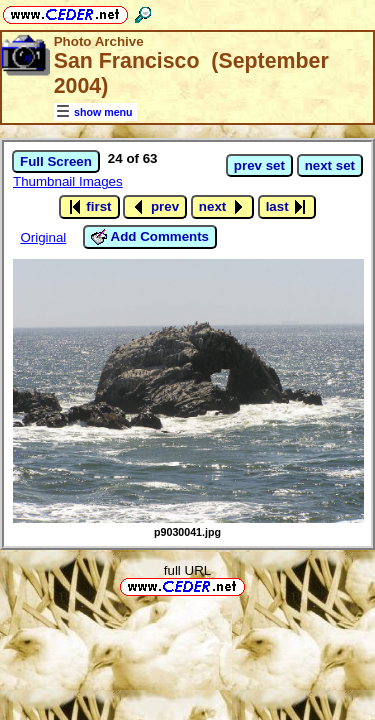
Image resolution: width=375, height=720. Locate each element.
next (222, 207)
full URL (187, 570)
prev (155, 207)
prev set (259, 165)
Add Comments (150, 237)
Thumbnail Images (68, 181)
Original (43, 237)
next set (330, 165)
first (89, 207)
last (287, 207)
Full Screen (56, 161)
